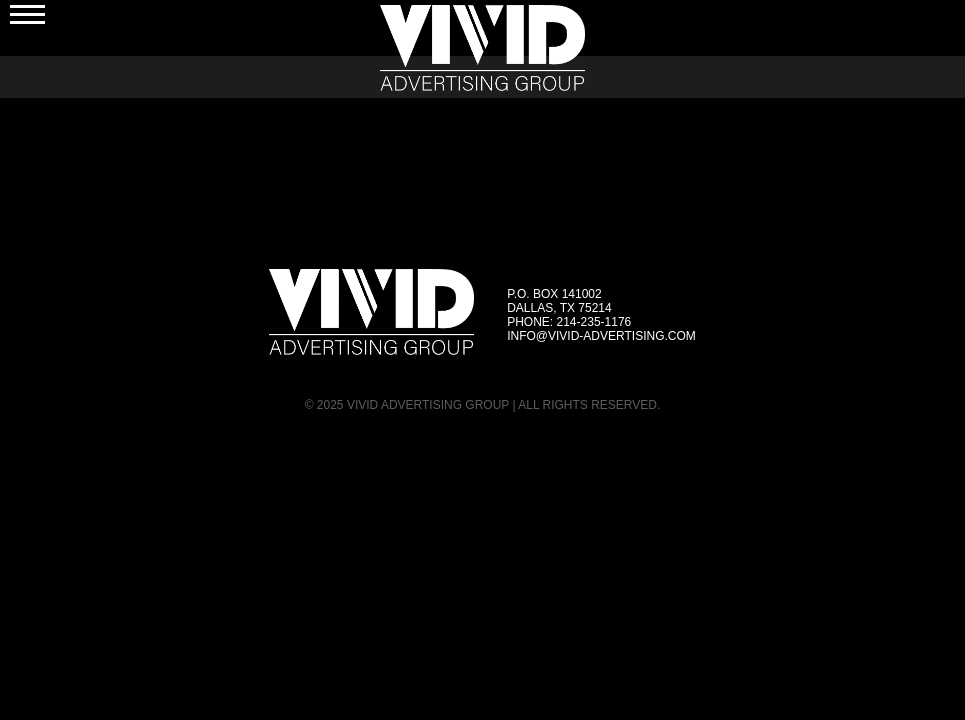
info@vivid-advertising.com (601, 336)
